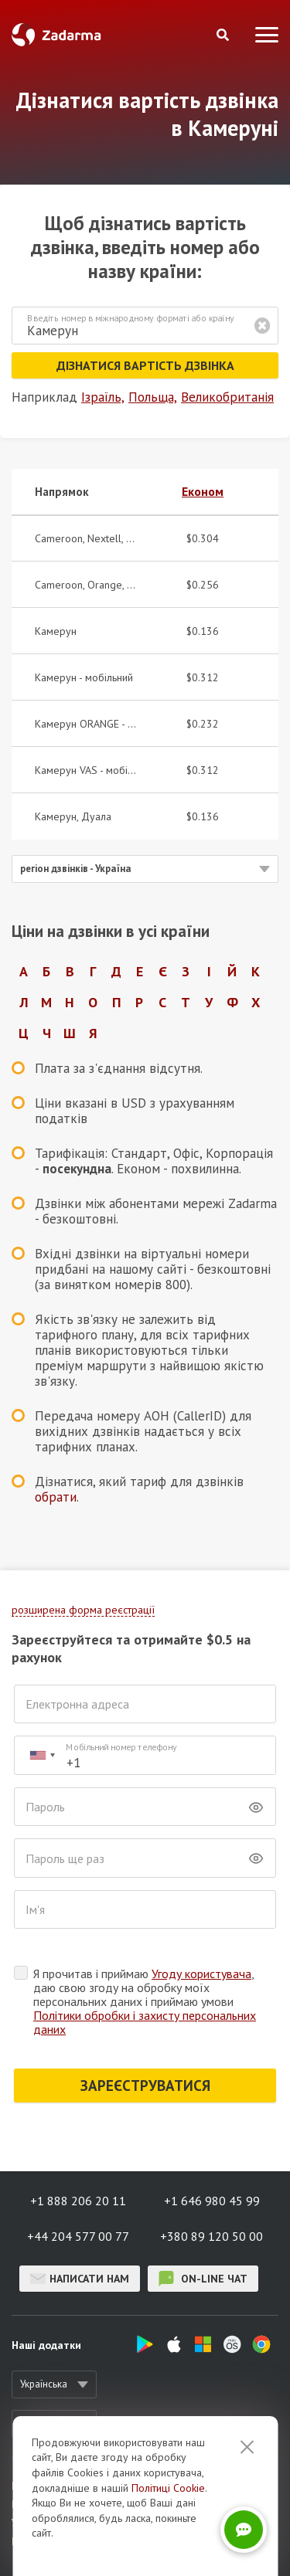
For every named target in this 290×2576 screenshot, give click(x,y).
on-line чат (203, 2278)
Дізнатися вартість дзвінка (145, 365)
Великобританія (227, 397)
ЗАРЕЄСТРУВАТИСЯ (145, 2085)
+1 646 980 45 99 (212, 2200)
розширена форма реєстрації (83, 1610)
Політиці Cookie (168, 2542)
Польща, (152, 397)
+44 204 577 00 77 (78, 2236)
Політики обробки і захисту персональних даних (144, 2022)
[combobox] (42, 1755)
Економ (202, 491)
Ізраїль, (103, 397)
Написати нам (79, 2278)
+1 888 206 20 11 (78, 2200)
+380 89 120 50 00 (211, 2236)
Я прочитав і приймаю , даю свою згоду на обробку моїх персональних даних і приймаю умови (144, 2001)
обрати (56, 1496)
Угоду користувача (201, 1973)
